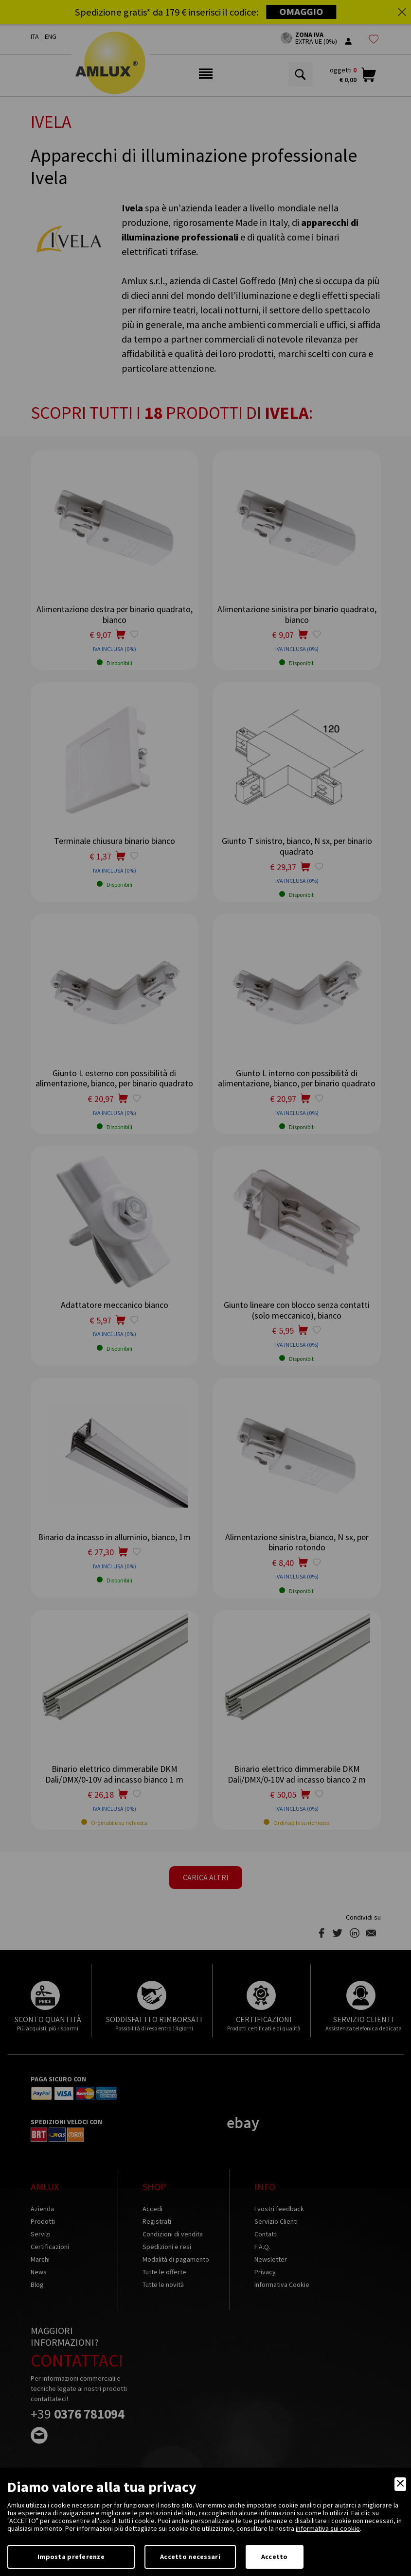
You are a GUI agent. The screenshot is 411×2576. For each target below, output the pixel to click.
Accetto (274, 2556)
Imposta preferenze (71, 2556)
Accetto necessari (190, 2556)
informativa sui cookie (328, 2528)
